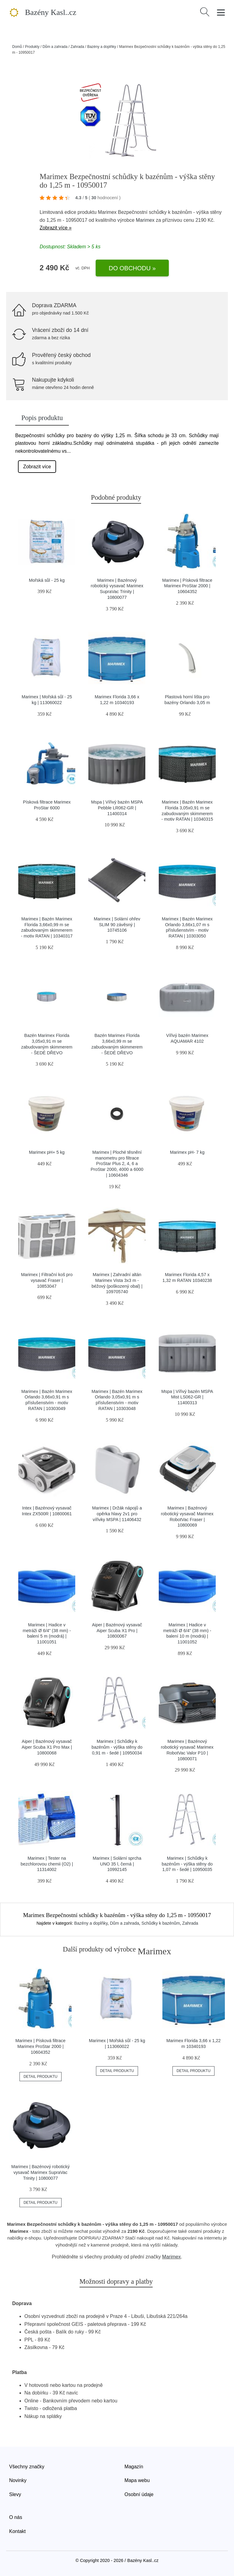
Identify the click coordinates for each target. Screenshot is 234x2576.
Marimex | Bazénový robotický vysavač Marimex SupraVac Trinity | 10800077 (40, 2172)
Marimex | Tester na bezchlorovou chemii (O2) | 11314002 (47, 1864)
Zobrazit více (37, 466)
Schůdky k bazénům (160, 1923)
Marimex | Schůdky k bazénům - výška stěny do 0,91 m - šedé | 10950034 (116, 1747)
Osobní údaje (139, 2494)
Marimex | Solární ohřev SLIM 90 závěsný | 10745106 (117, 924)
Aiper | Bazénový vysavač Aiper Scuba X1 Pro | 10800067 (117, 1630)
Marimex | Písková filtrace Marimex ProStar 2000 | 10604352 (187, 586)
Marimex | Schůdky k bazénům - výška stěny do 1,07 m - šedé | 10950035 (187, 1864)
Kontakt (17, 2531)
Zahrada (77, 47)
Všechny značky (26, 2466)
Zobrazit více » (56, 227)
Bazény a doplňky (101, 47)
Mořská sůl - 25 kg (47, 580)
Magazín (134, 2466)
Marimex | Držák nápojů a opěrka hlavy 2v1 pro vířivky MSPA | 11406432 (117, 1514)
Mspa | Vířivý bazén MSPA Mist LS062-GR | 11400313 (187, 1397)
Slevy (15, 2494)
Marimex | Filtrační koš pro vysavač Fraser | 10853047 (47, 1280)
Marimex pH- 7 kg (187, 1152)
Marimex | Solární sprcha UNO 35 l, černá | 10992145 (117, 1864)
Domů (17, 47)
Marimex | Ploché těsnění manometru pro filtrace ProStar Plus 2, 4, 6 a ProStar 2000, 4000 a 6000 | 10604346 (117, 1164)
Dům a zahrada (54, 47)
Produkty (32, 47)
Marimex (145, 220)
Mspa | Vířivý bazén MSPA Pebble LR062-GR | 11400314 (117, 808)
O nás (15, 2517)
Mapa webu (137, 2480)
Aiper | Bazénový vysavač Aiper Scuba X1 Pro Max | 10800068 (47, 1747)
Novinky (18, 2480)
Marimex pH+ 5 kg (47, 1152)
